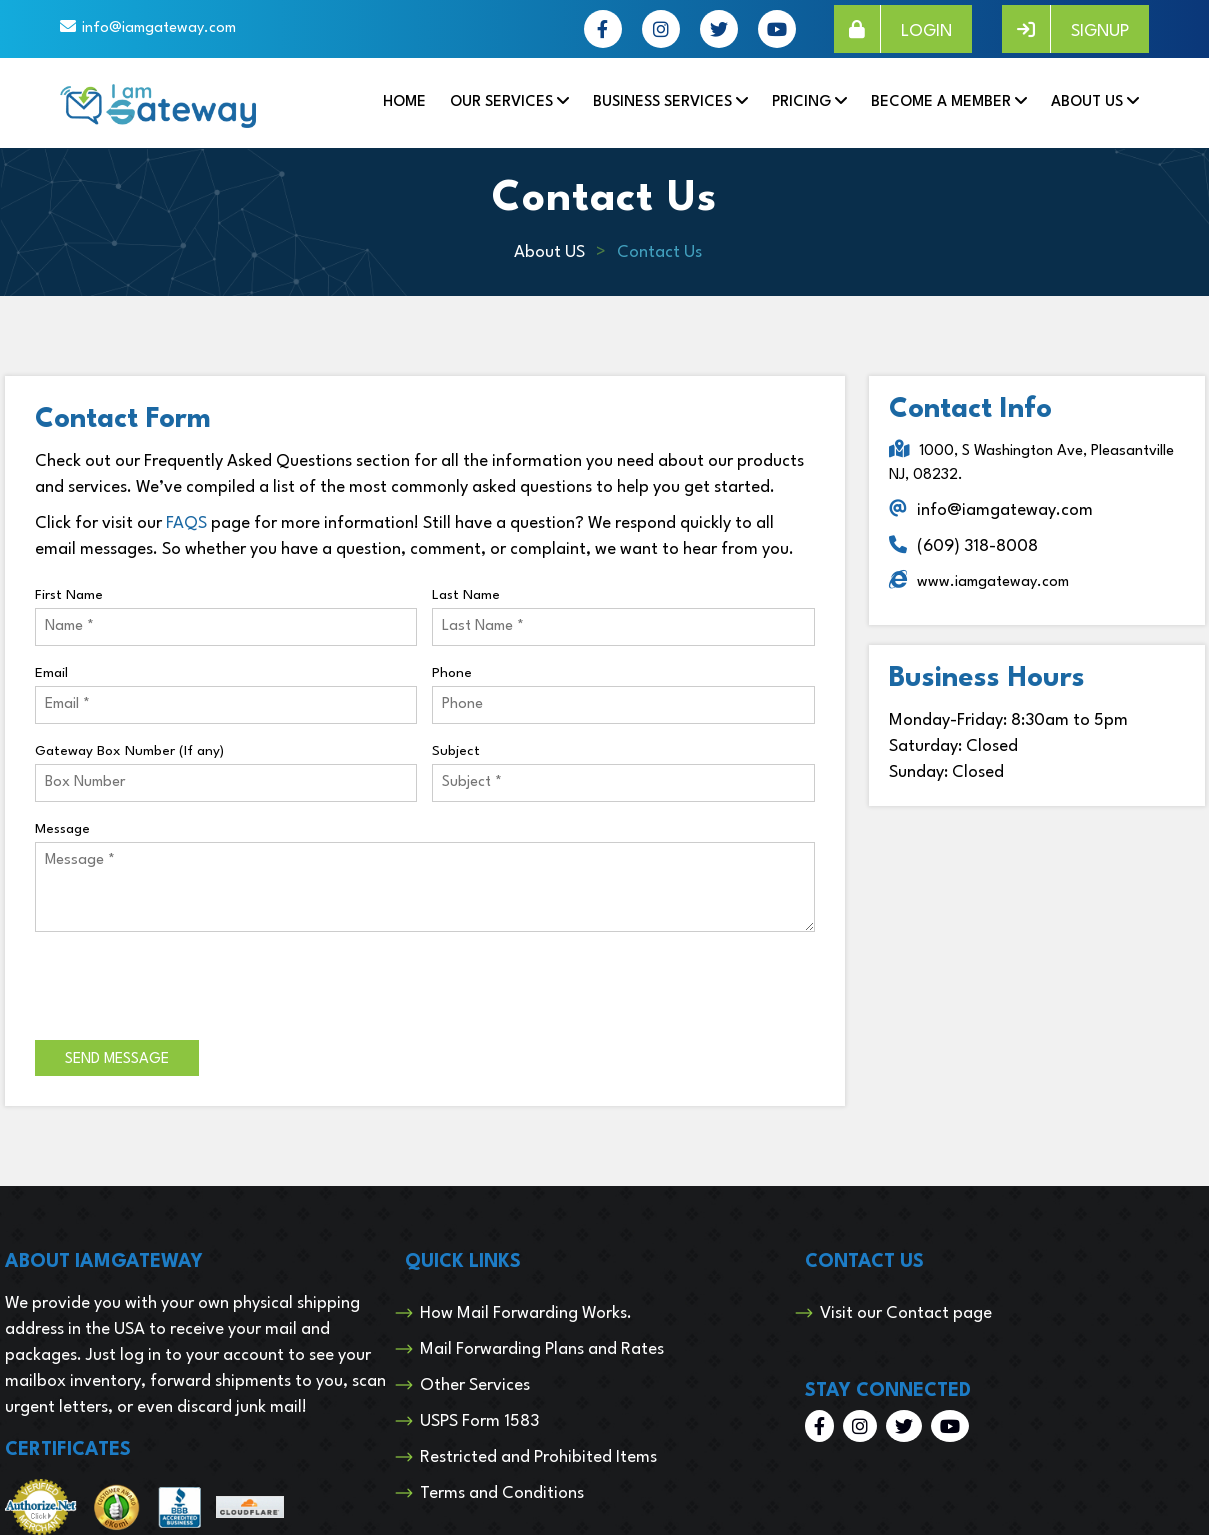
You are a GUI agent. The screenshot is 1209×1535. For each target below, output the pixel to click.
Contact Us (659, 252)
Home (404, 102)
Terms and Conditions (502, 1493)
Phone (452, 673)
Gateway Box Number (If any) (129, 751)
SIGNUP (1065, 29)
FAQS (186, 523)
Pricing (801, 102)
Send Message (117, 1059)
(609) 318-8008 (977, 546)
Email (51, 673)
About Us (1087, 102)
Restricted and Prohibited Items (538, 1457)
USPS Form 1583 (479, 1421)
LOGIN (893, 29)
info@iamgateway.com (159, 28)
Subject (456, 751)
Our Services (501, 102)
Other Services (475, 1385)
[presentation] (187, 986)
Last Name (466, 595)
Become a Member (941, 102)
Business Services (662, 102)
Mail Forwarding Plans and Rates (542, 1349)
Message (62, 829)
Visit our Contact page (906, 1313)
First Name (69, 595)
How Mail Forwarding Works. (526, 1313)
